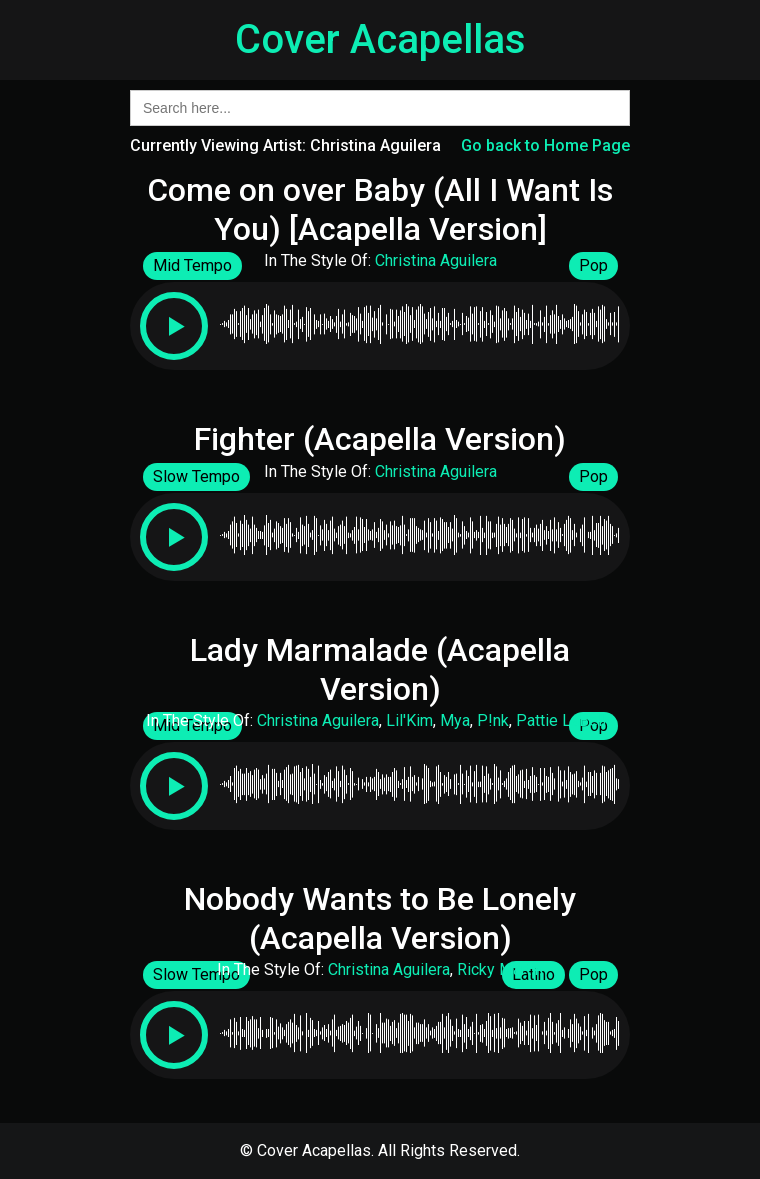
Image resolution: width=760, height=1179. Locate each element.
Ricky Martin (500, 969)
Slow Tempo (196, 476)
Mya (455, 720)
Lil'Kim (409, 720)
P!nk (493, 720)
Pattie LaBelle (565, 720)
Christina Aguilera (436, 260)
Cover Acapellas (380, 39)
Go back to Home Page (545, 145)
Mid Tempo (192, 265)
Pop (593, 265)
